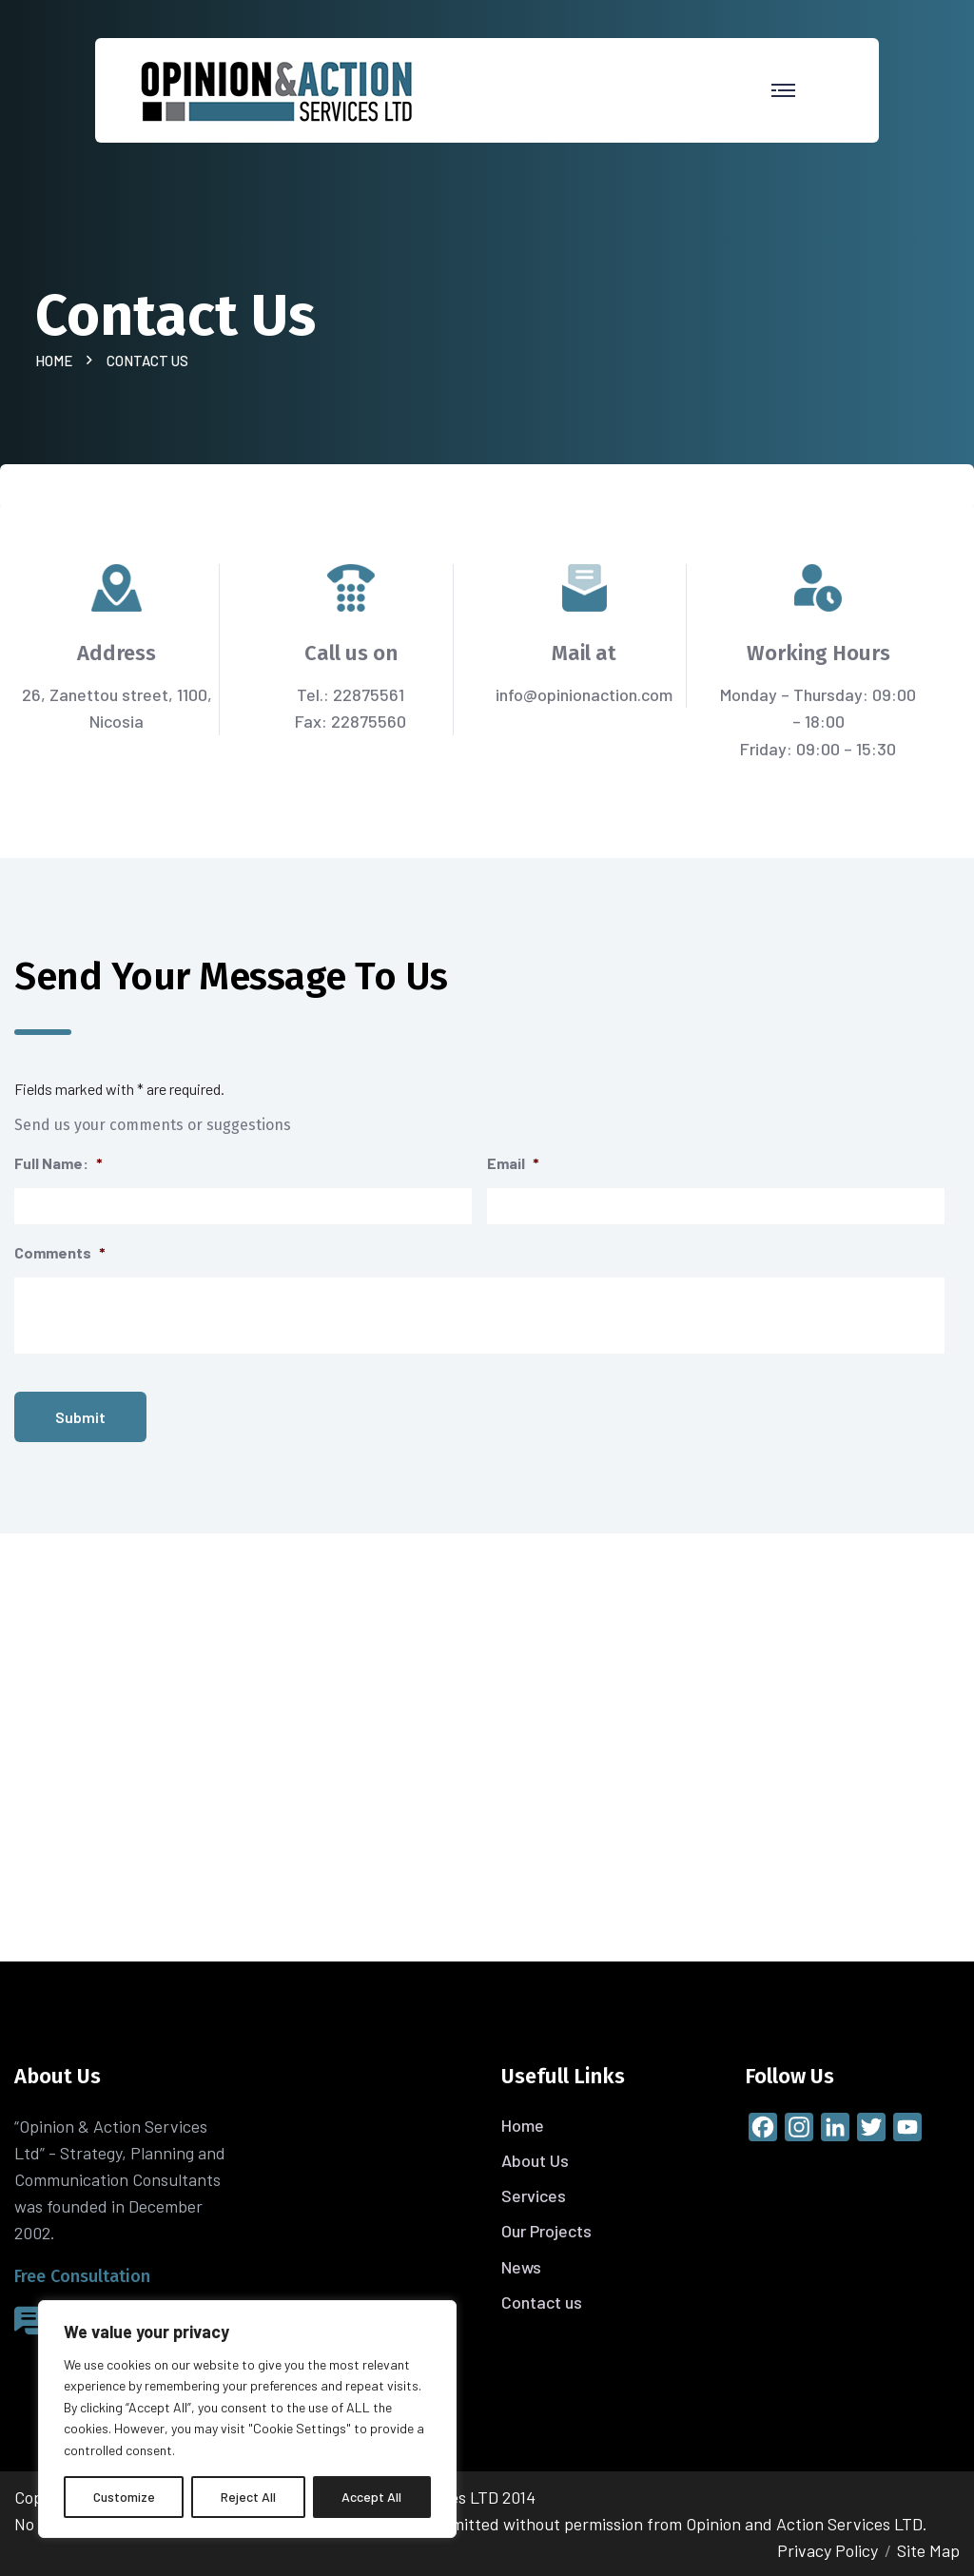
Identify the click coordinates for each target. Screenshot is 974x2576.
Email (513, 1163)
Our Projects (546, 2230)
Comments (60, 1252)
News (521, 2266)
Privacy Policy (827, 2550)
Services (533, 2195)
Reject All (248, 2496)
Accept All (371, 2496)
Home (56, 360)
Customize (124, 2496)
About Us (535, 2160)
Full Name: (58, 1163)
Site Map (928, 2550)
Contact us (541, 2302)
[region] (247, 2419)
